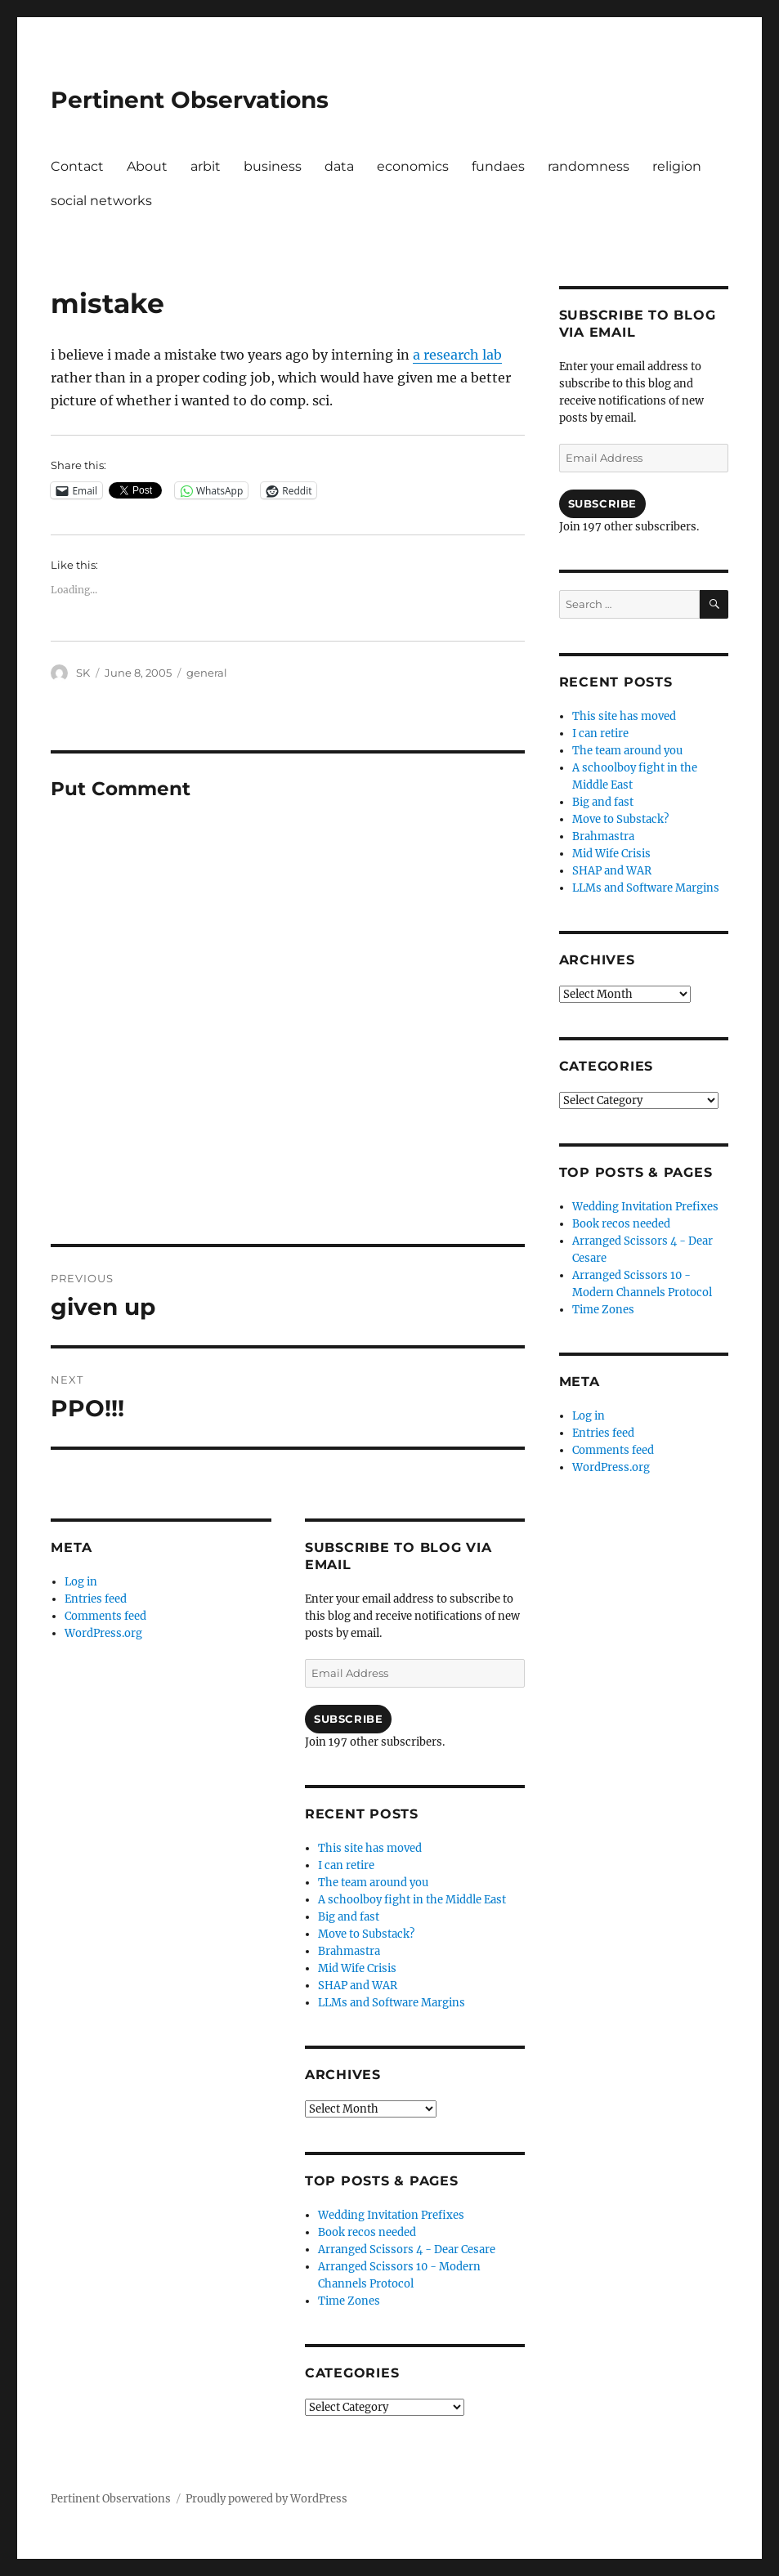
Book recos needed (367, 2232)
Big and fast (348, 1917)
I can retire (346, 1865)
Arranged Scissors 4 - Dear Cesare (406, 2249)
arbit (205, 166)
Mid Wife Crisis (357, 1968)
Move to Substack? (366, 1934)
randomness (588, 166)
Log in (81, 1582)
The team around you (373, 1883)
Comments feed (105, 1616)
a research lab (457, 355)
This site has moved (370, 1848)
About (147, 166)
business (273, 166)
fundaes (498, 166)
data (339, 166)
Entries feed (96, 1599)
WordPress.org (103, 1633)
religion (676, 166)
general (206, 672)
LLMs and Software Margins (391, 2003)
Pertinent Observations (190, 100)
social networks (101, 200)
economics (413, 166)
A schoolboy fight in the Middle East (412, 1900)
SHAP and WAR (357, 1985)
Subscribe (348, 1718)
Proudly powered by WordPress (266, 2499)
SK (83, 672)
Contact (77, 166)
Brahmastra (349, 1951)
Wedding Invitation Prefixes (391, 2215)
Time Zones (349, 2301)
